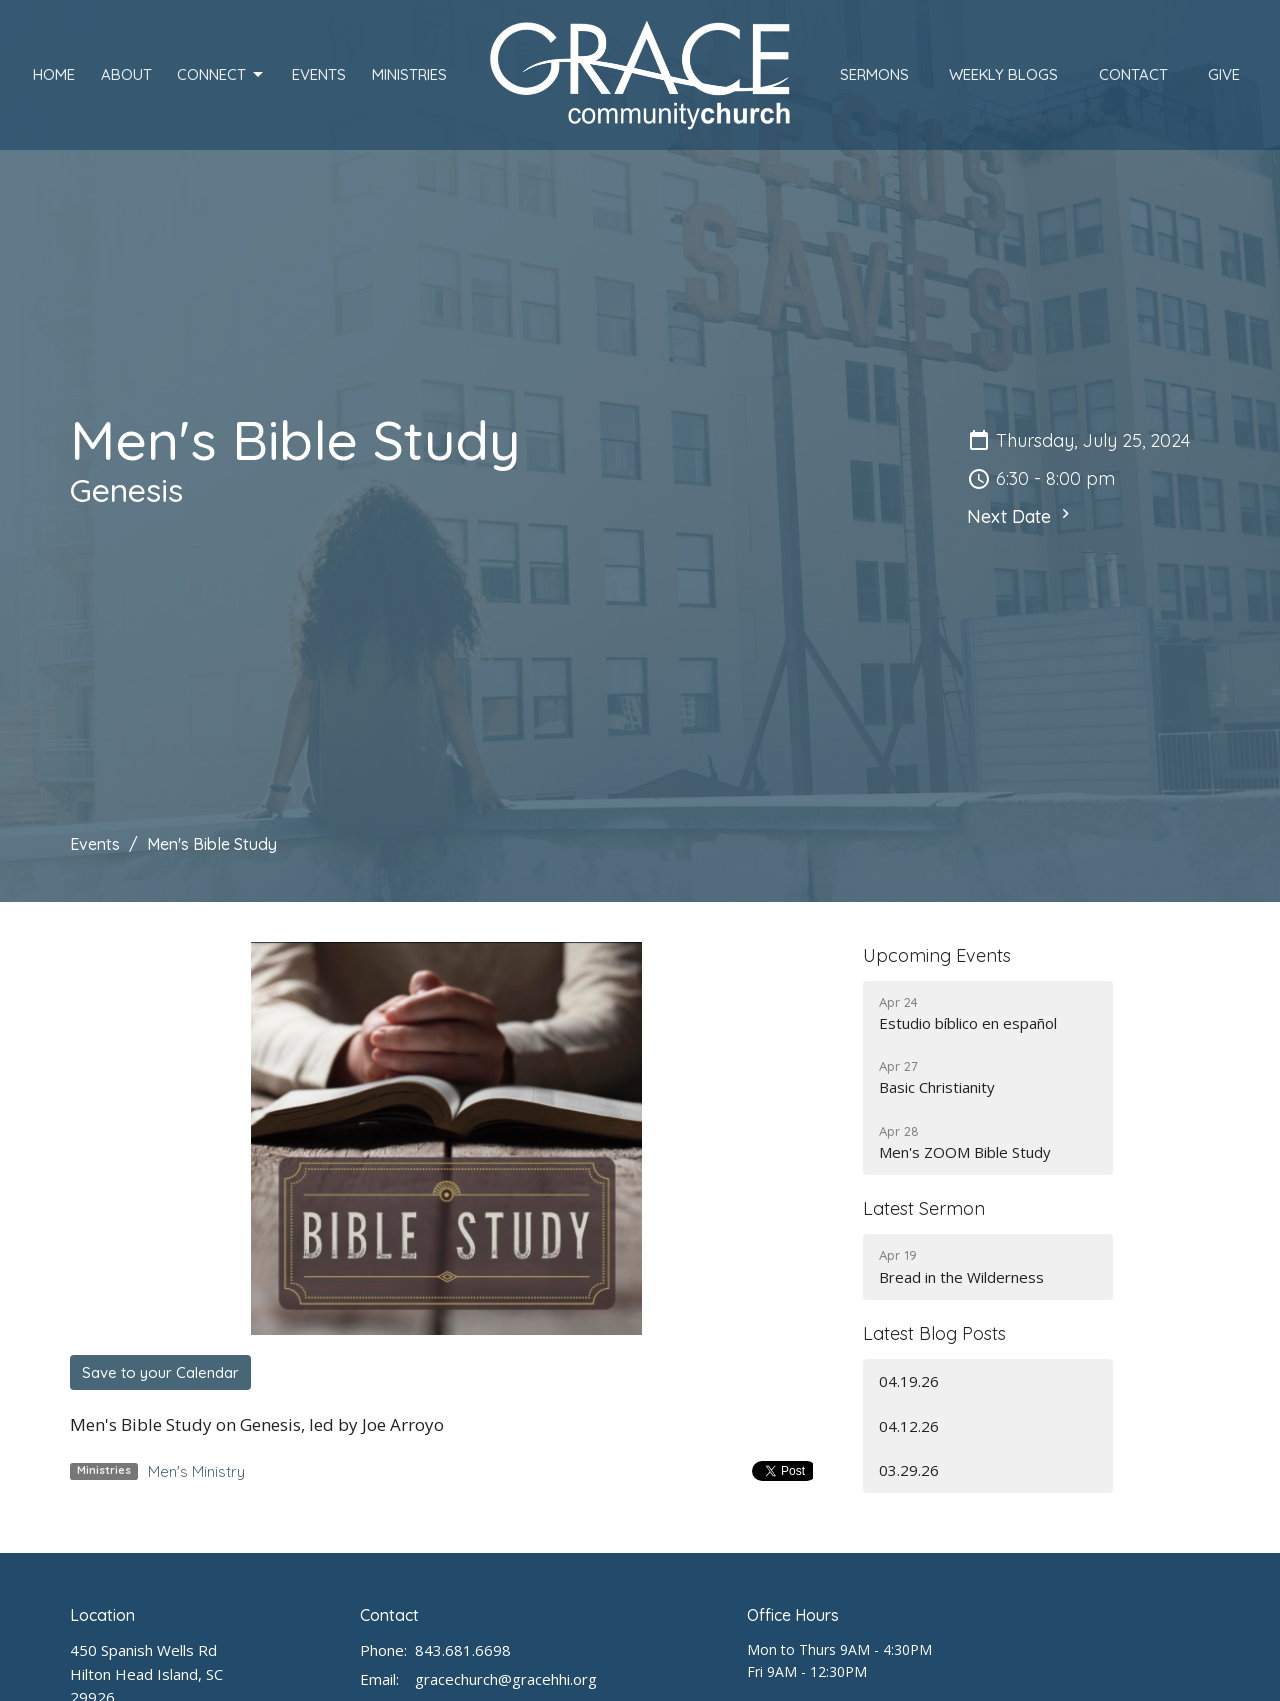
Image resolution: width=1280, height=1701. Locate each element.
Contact (1133, 74)
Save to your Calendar (160, 1372)
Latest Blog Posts (934, 1333)
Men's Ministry (196, 1471)
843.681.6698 (463, 1650)
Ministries (409, 74)
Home (54, 74)
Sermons (874, 74)
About (126, 74)
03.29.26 (909, 1470)
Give (1224, 74)
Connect (221, 75)
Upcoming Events (937, 955)
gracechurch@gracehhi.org (506, 1679)
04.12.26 (909, 1426)
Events (319, 74)
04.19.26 (909, 1381)
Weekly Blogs (1003, 74)
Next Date (1021, 516)
